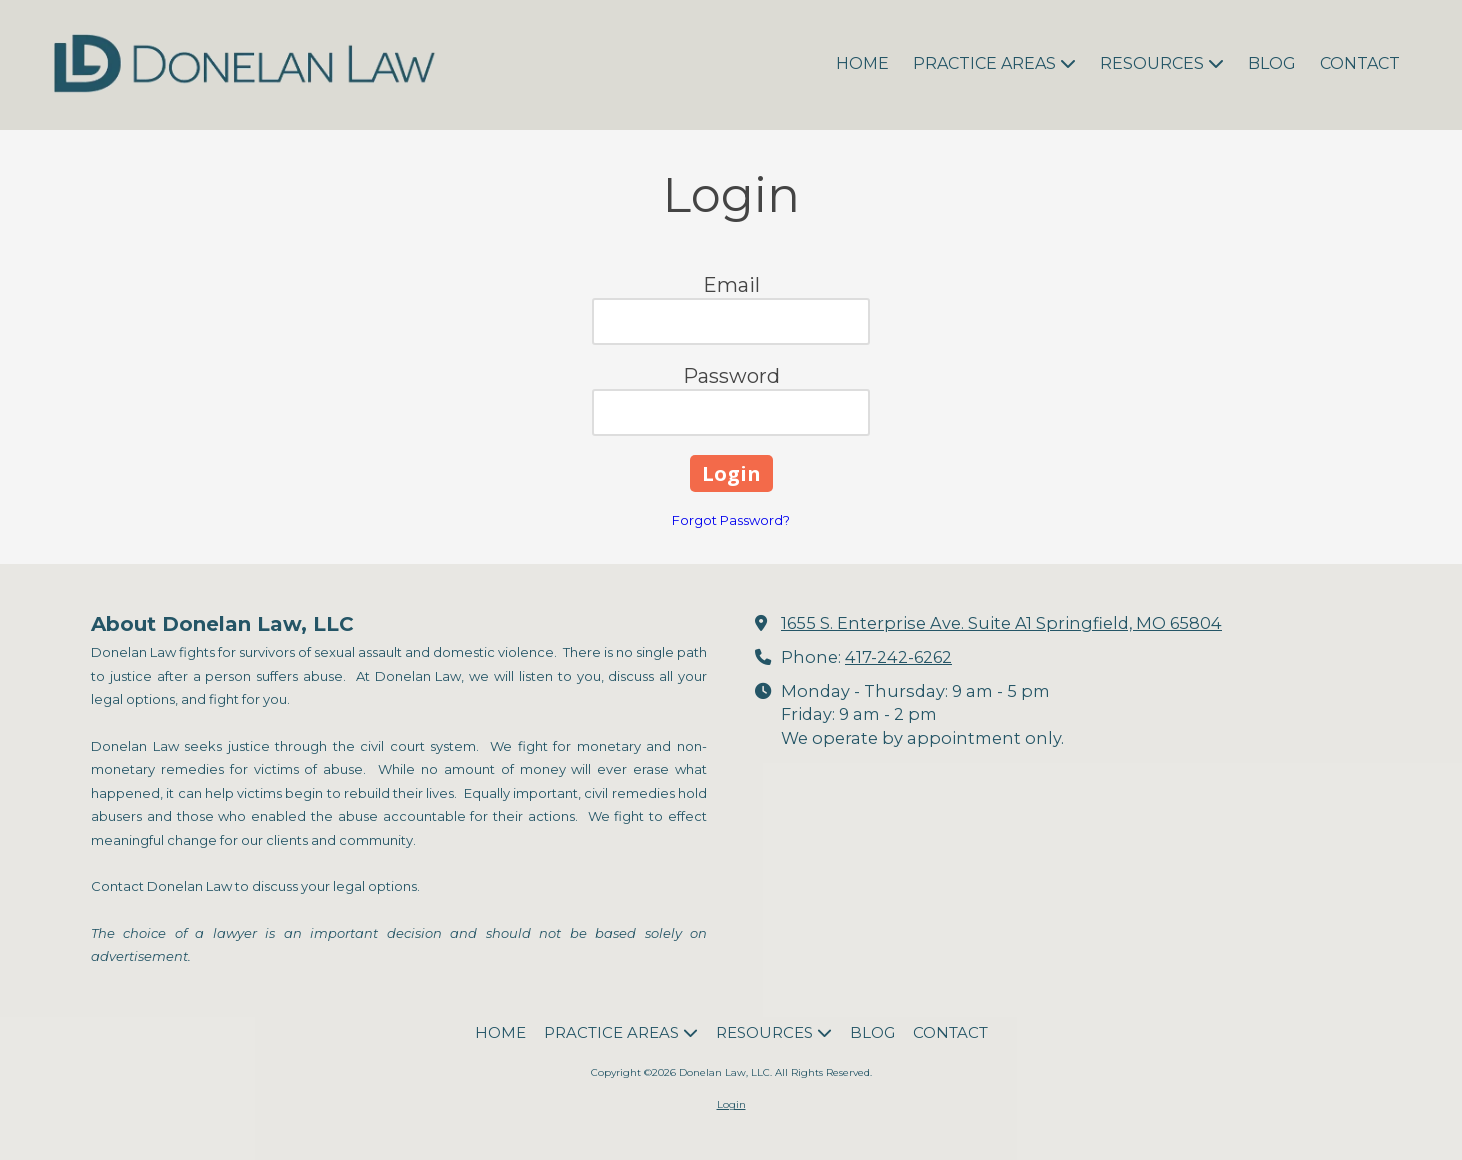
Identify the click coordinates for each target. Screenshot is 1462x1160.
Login (731, 1104)
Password (731, 376)
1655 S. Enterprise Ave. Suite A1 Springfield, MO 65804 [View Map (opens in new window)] (1001, 623)
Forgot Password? (731, 520)
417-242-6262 (898, 657)
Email (731, 285)
